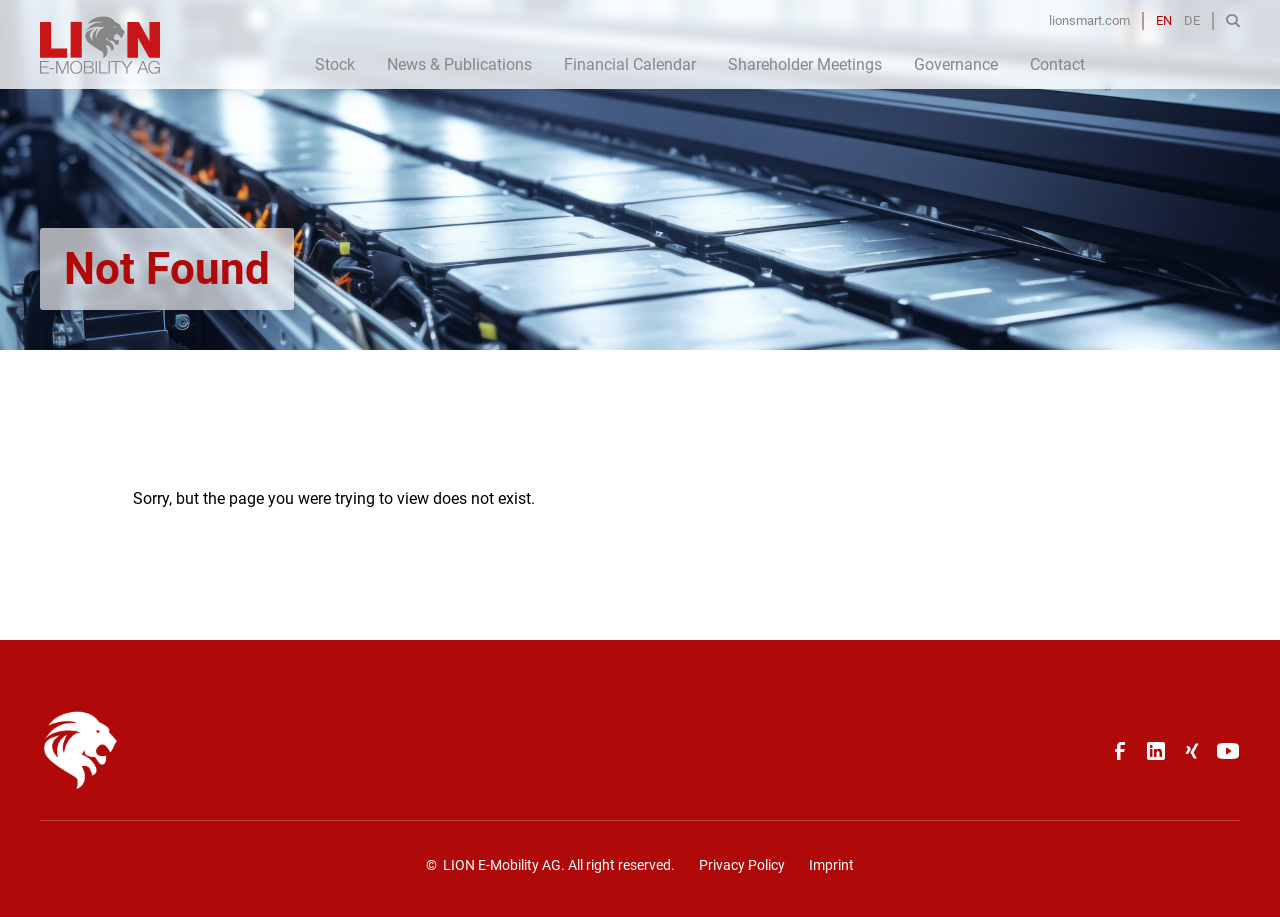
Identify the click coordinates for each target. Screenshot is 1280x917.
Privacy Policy (742, 865)
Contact (1057, 64)
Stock (335, 64)
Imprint (831, 865)
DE (1192, 20)
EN (1164, 20)
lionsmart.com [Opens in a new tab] (1089, 20)
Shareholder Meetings (805, 64)
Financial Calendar (630, 64)
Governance (956, 64)
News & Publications (459, 64)
